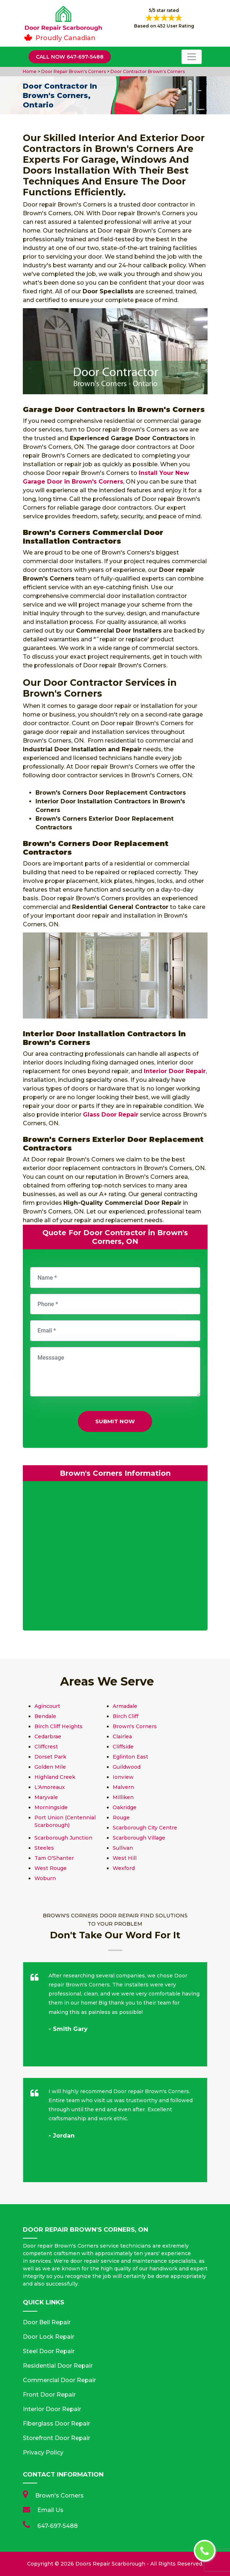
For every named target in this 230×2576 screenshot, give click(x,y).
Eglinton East (130, 1757)
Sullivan (123, 1848)
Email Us (50, 2510)
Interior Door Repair (52, 2409)
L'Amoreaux (49, 1787)
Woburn (45, 1878)
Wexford (124, 1868)
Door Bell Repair (47, 2322)
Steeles (44, 1848)
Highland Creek (54, 1777)
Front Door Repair (49, 2394)
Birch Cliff (125, 1716)
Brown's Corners (135, 1726)
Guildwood (127, 1767)
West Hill (125, 1858)
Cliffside (123, 1746)
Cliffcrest (46, 1746)
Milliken (123, 1797)
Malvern (123, 1787)
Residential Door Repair (58, 2365)
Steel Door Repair (49, 2351)
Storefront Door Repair (56, 2438)
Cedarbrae (47, 1736)
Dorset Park (50, 1757)
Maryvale (46, 1797)
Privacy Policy (43, 2452)
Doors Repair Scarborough (110, 2563)
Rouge (121, 1817)
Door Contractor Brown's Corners (147, 71)
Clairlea (122, 1736)
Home (30, 71)
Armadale (125, 1706)
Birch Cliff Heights (58, 1726)
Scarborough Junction (63, 1838)
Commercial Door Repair (59, 2380)
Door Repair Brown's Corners (73, 71)
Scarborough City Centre (145, 1827)
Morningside (51, 1807)
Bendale (45, 1716)
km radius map (115, 1557)
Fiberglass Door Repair (56, 2423)
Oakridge (125, 1807)
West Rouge (50, 1868)
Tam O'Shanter (54, 1858)
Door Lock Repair (48, 2336)
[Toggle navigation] (191, 57)
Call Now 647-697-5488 (70, 57)
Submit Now (115, 1421)
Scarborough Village (139, 1838)
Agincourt (47, 1706)
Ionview (123, 1777)
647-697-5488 (57, 2525)
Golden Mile (50, 1767)
